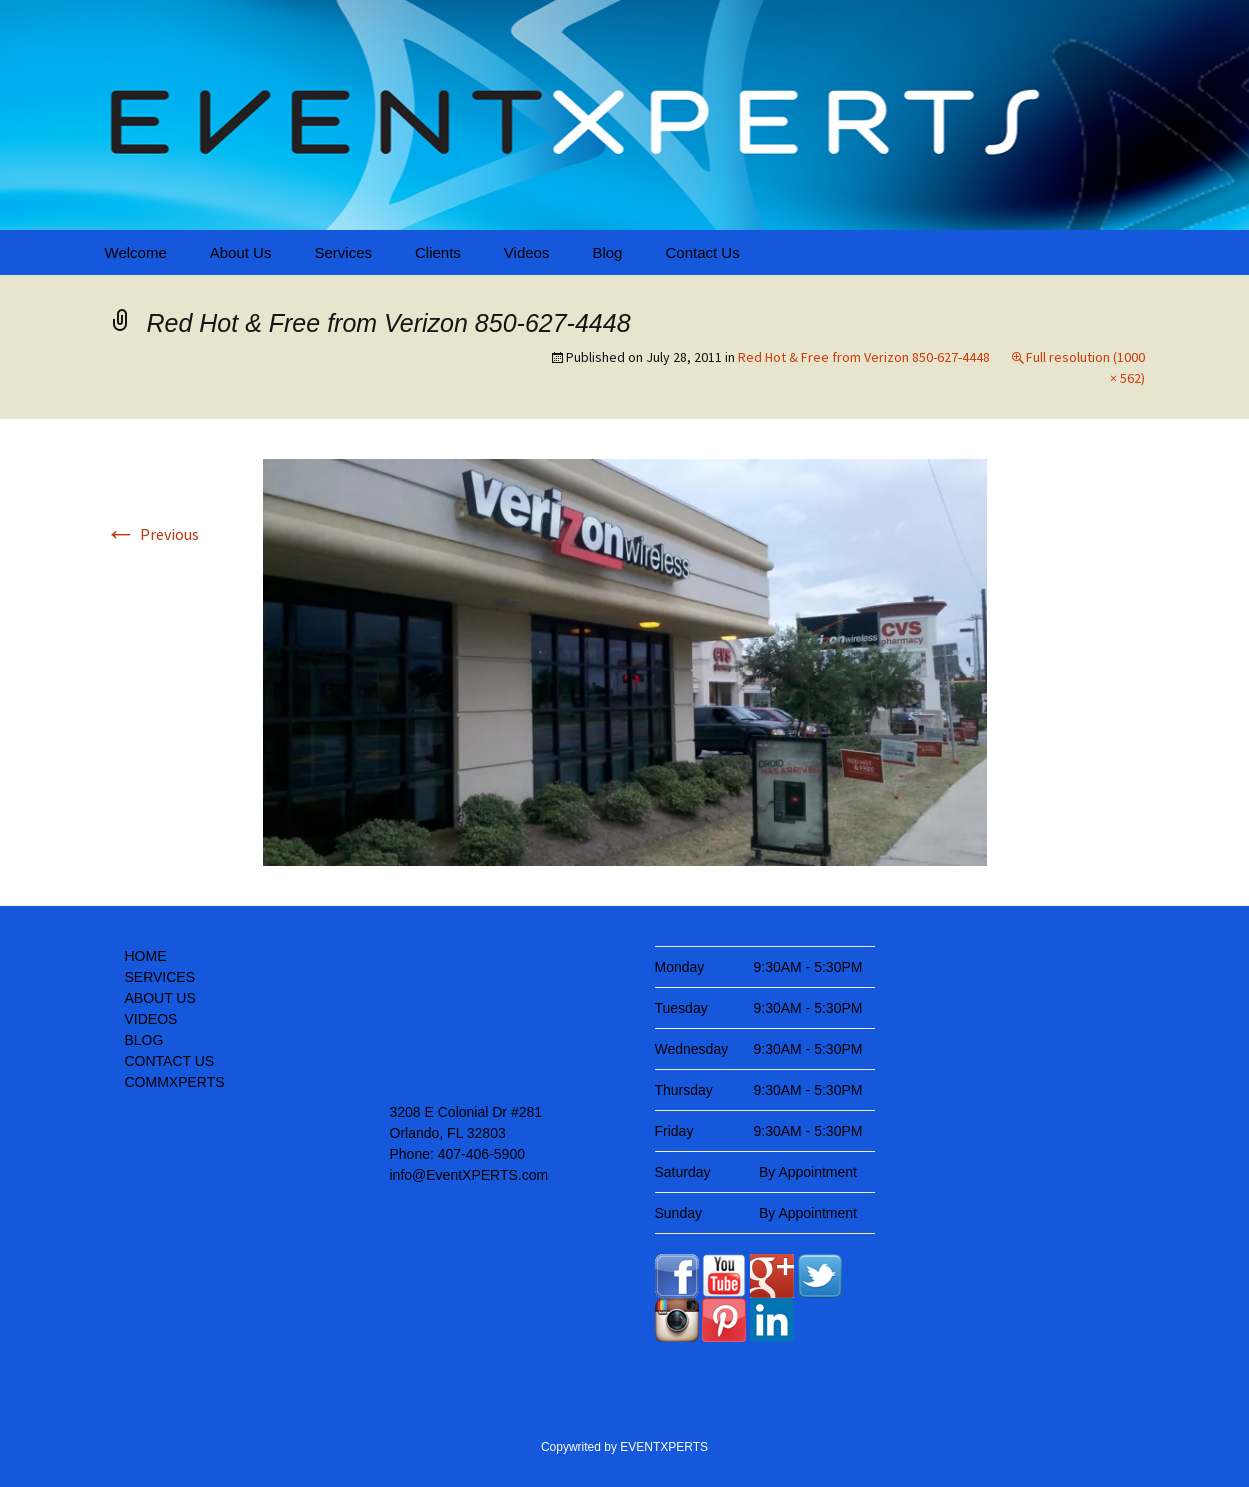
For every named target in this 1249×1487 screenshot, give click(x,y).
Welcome (136, 252)
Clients (438, 252)
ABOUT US (160, 998)
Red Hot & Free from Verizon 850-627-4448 (864, 357)
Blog (607, 252)
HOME (146, 956)
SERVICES (160, 977)
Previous (152, 534)
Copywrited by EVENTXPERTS (624, 1447)
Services (343, 252)
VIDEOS (151, 1019)
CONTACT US (170, 1061)
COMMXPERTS (175, 1082)
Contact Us (702, 252)
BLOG (144, 1040)
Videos (527, 252)
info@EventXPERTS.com (469, 1175)
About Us (241, 252)
